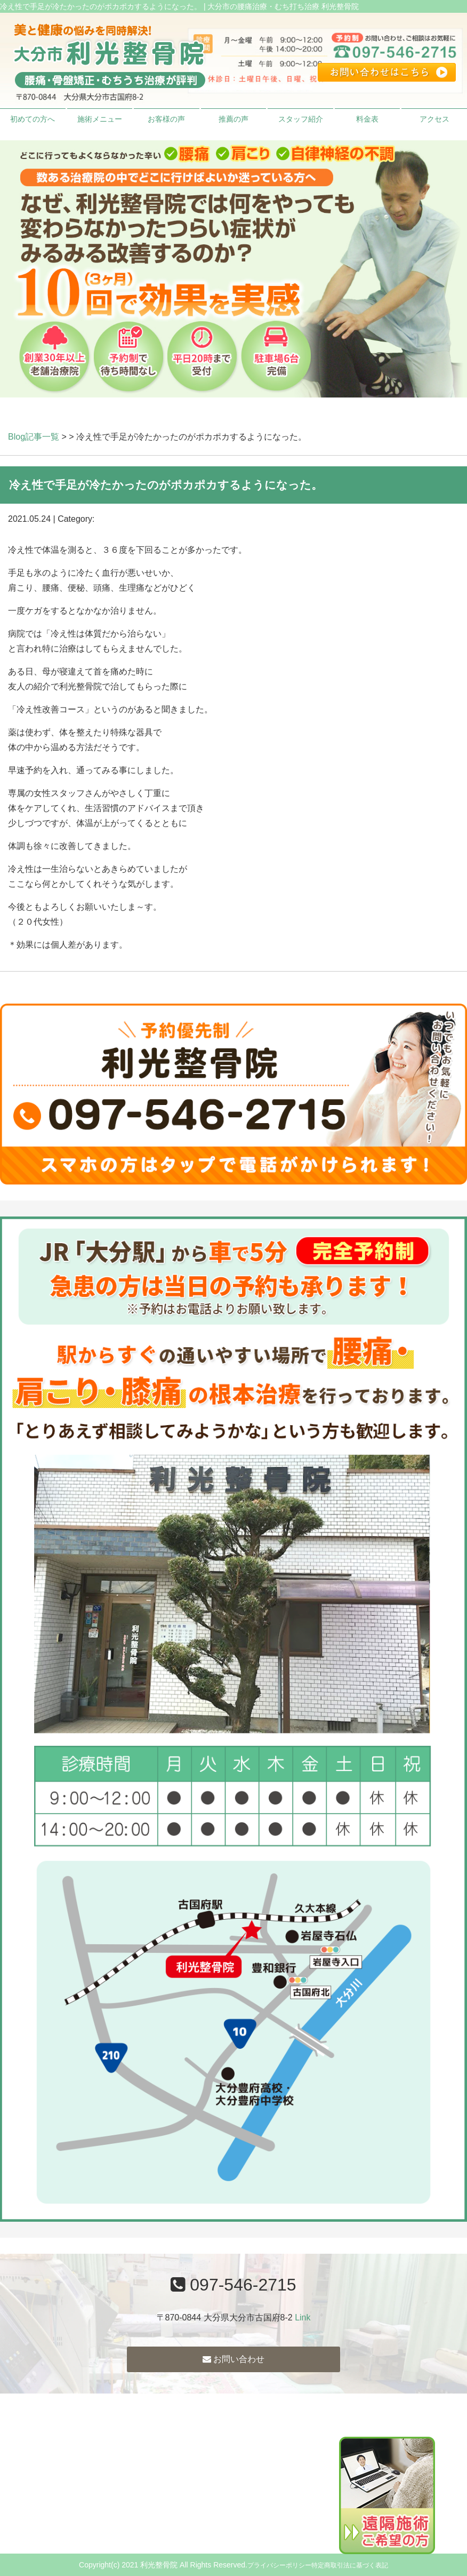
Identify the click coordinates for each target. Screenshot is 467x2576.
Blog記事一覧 (33, 436)
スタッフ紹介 (300, 119)
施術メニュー (99, 119)
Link (302, 2317)
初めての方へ (32, 119)
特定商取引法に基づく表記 (349, 2565)
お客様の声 (166, 119)
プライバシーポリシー (279, 2565)
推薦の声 (233, 119)
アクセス (434, 119)
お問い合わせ (233, 2359)
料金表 (367, 119)
